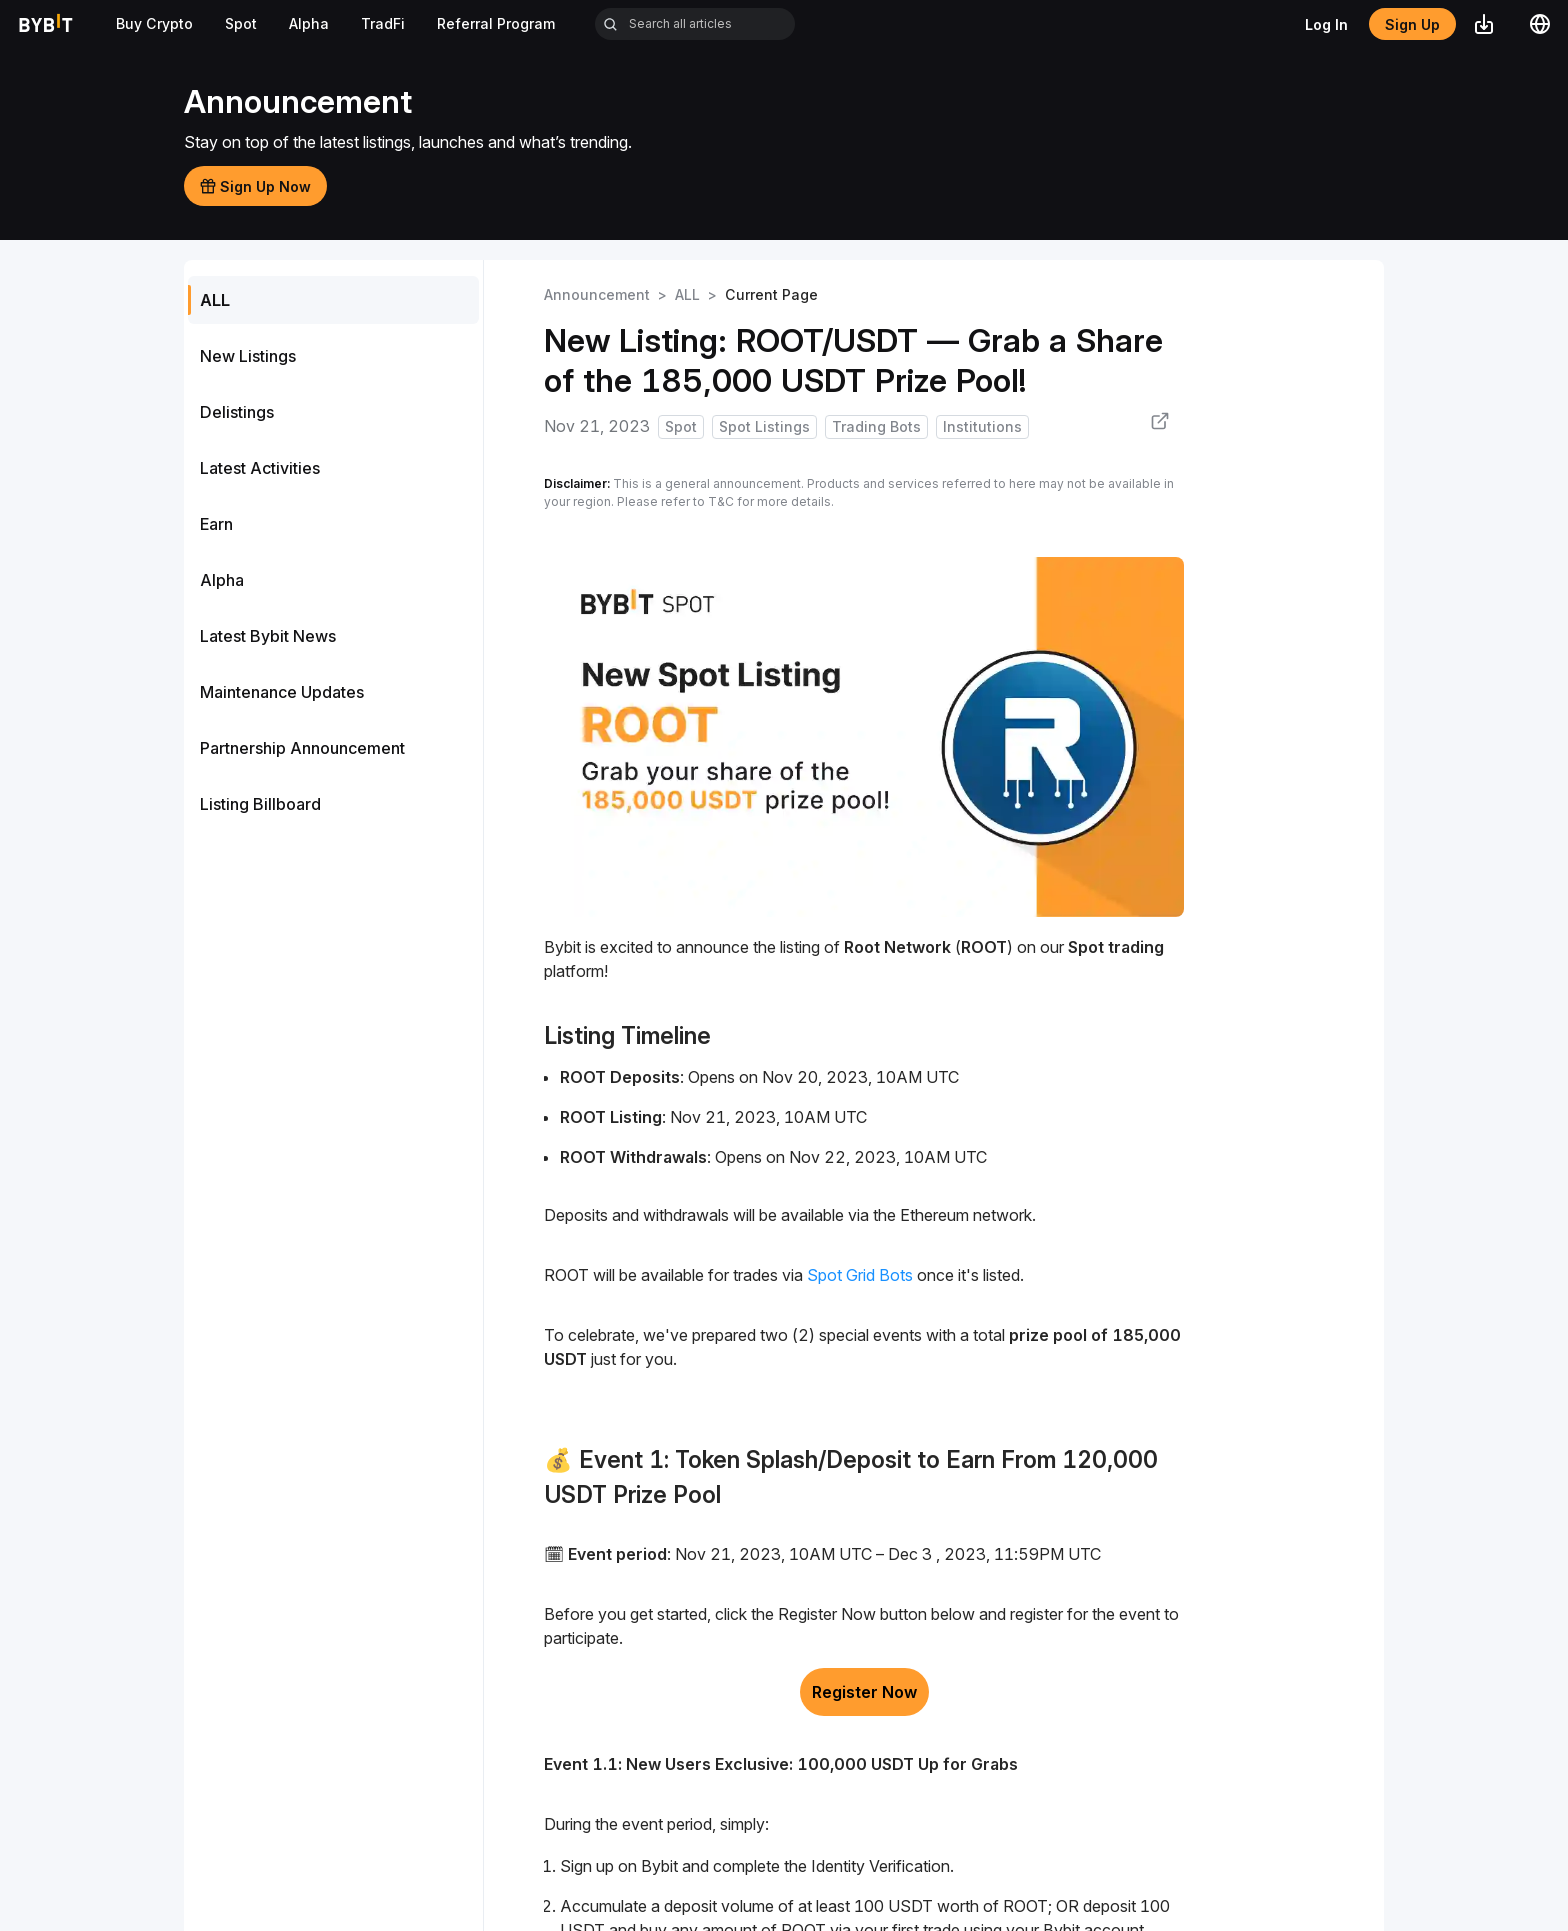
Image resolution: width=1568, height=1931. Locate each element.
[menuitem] (333, 300)
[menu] (333, 552)
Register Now (864, 1692)
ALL (687, 294)
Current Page (771, 294)
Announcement (597, 294)
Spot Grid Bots (862, 1275)
